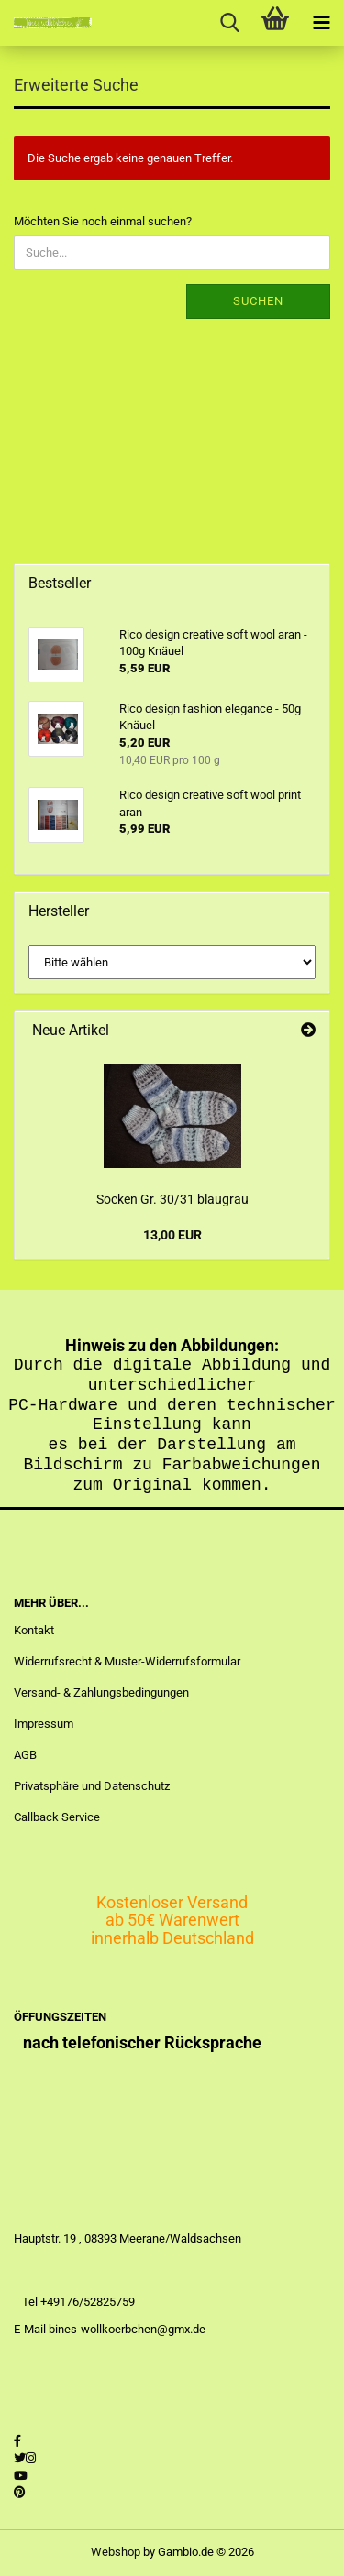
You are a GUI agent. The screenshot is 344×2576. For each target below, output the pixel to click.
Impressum (43, 1723)
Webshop (115, 2552)
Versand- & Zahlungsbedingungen (101, 1692)
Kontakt (34, 1630)
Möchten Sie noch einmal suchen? (103, 221)
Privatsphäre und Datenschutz (92, 1786)
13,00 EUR (172, 1235)
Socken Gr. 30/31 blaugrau (172, 1199)
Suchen (258, 301)
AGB (25, 1755)
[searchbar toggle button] (229, 23)
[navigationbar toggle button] (321, 23)
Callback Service (57, 1817)
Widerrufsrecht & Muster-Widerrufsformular (127, 1661)
